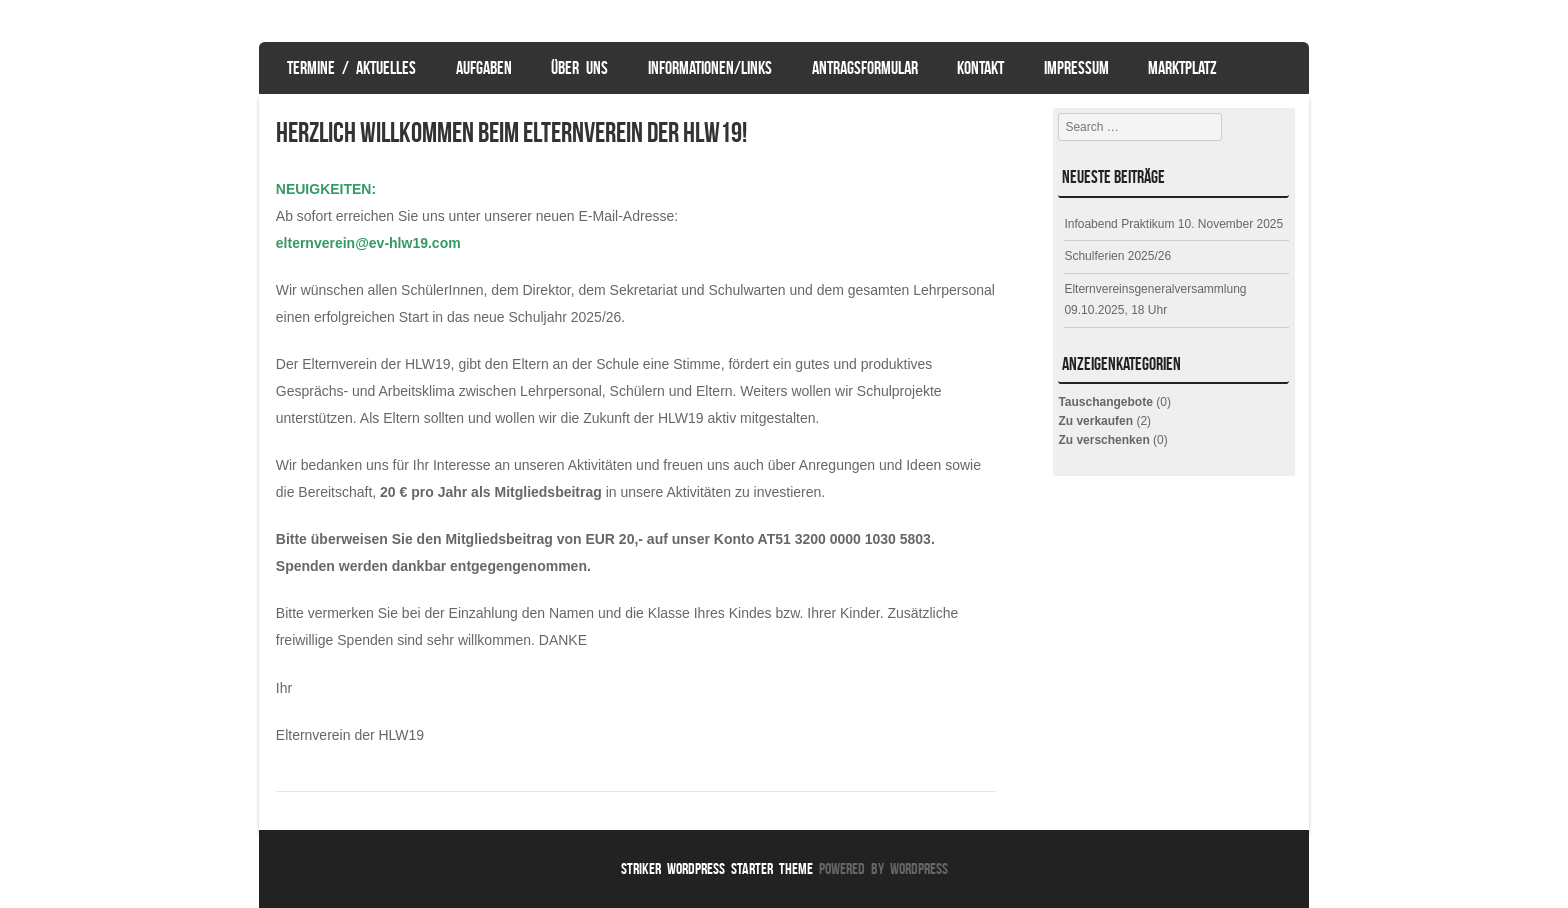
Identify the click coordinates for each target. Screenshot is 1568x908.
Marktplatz (1182, 68)
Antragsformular (865, 68)
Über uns (579, 68)
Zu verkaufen (1095, 421)
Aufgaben (484, 68)
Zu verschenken (1103, 440)
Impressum (1076, 68)
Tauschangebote (1105, 402)
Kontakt (980, 68)
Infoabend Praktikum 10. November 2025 (1173, 224)
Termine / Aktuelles (351, 68)
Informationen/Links (710, 68)
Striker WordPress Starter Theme (717, 868)
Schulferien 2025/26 (1117, 256)
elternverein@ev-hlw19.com (368, 243)
